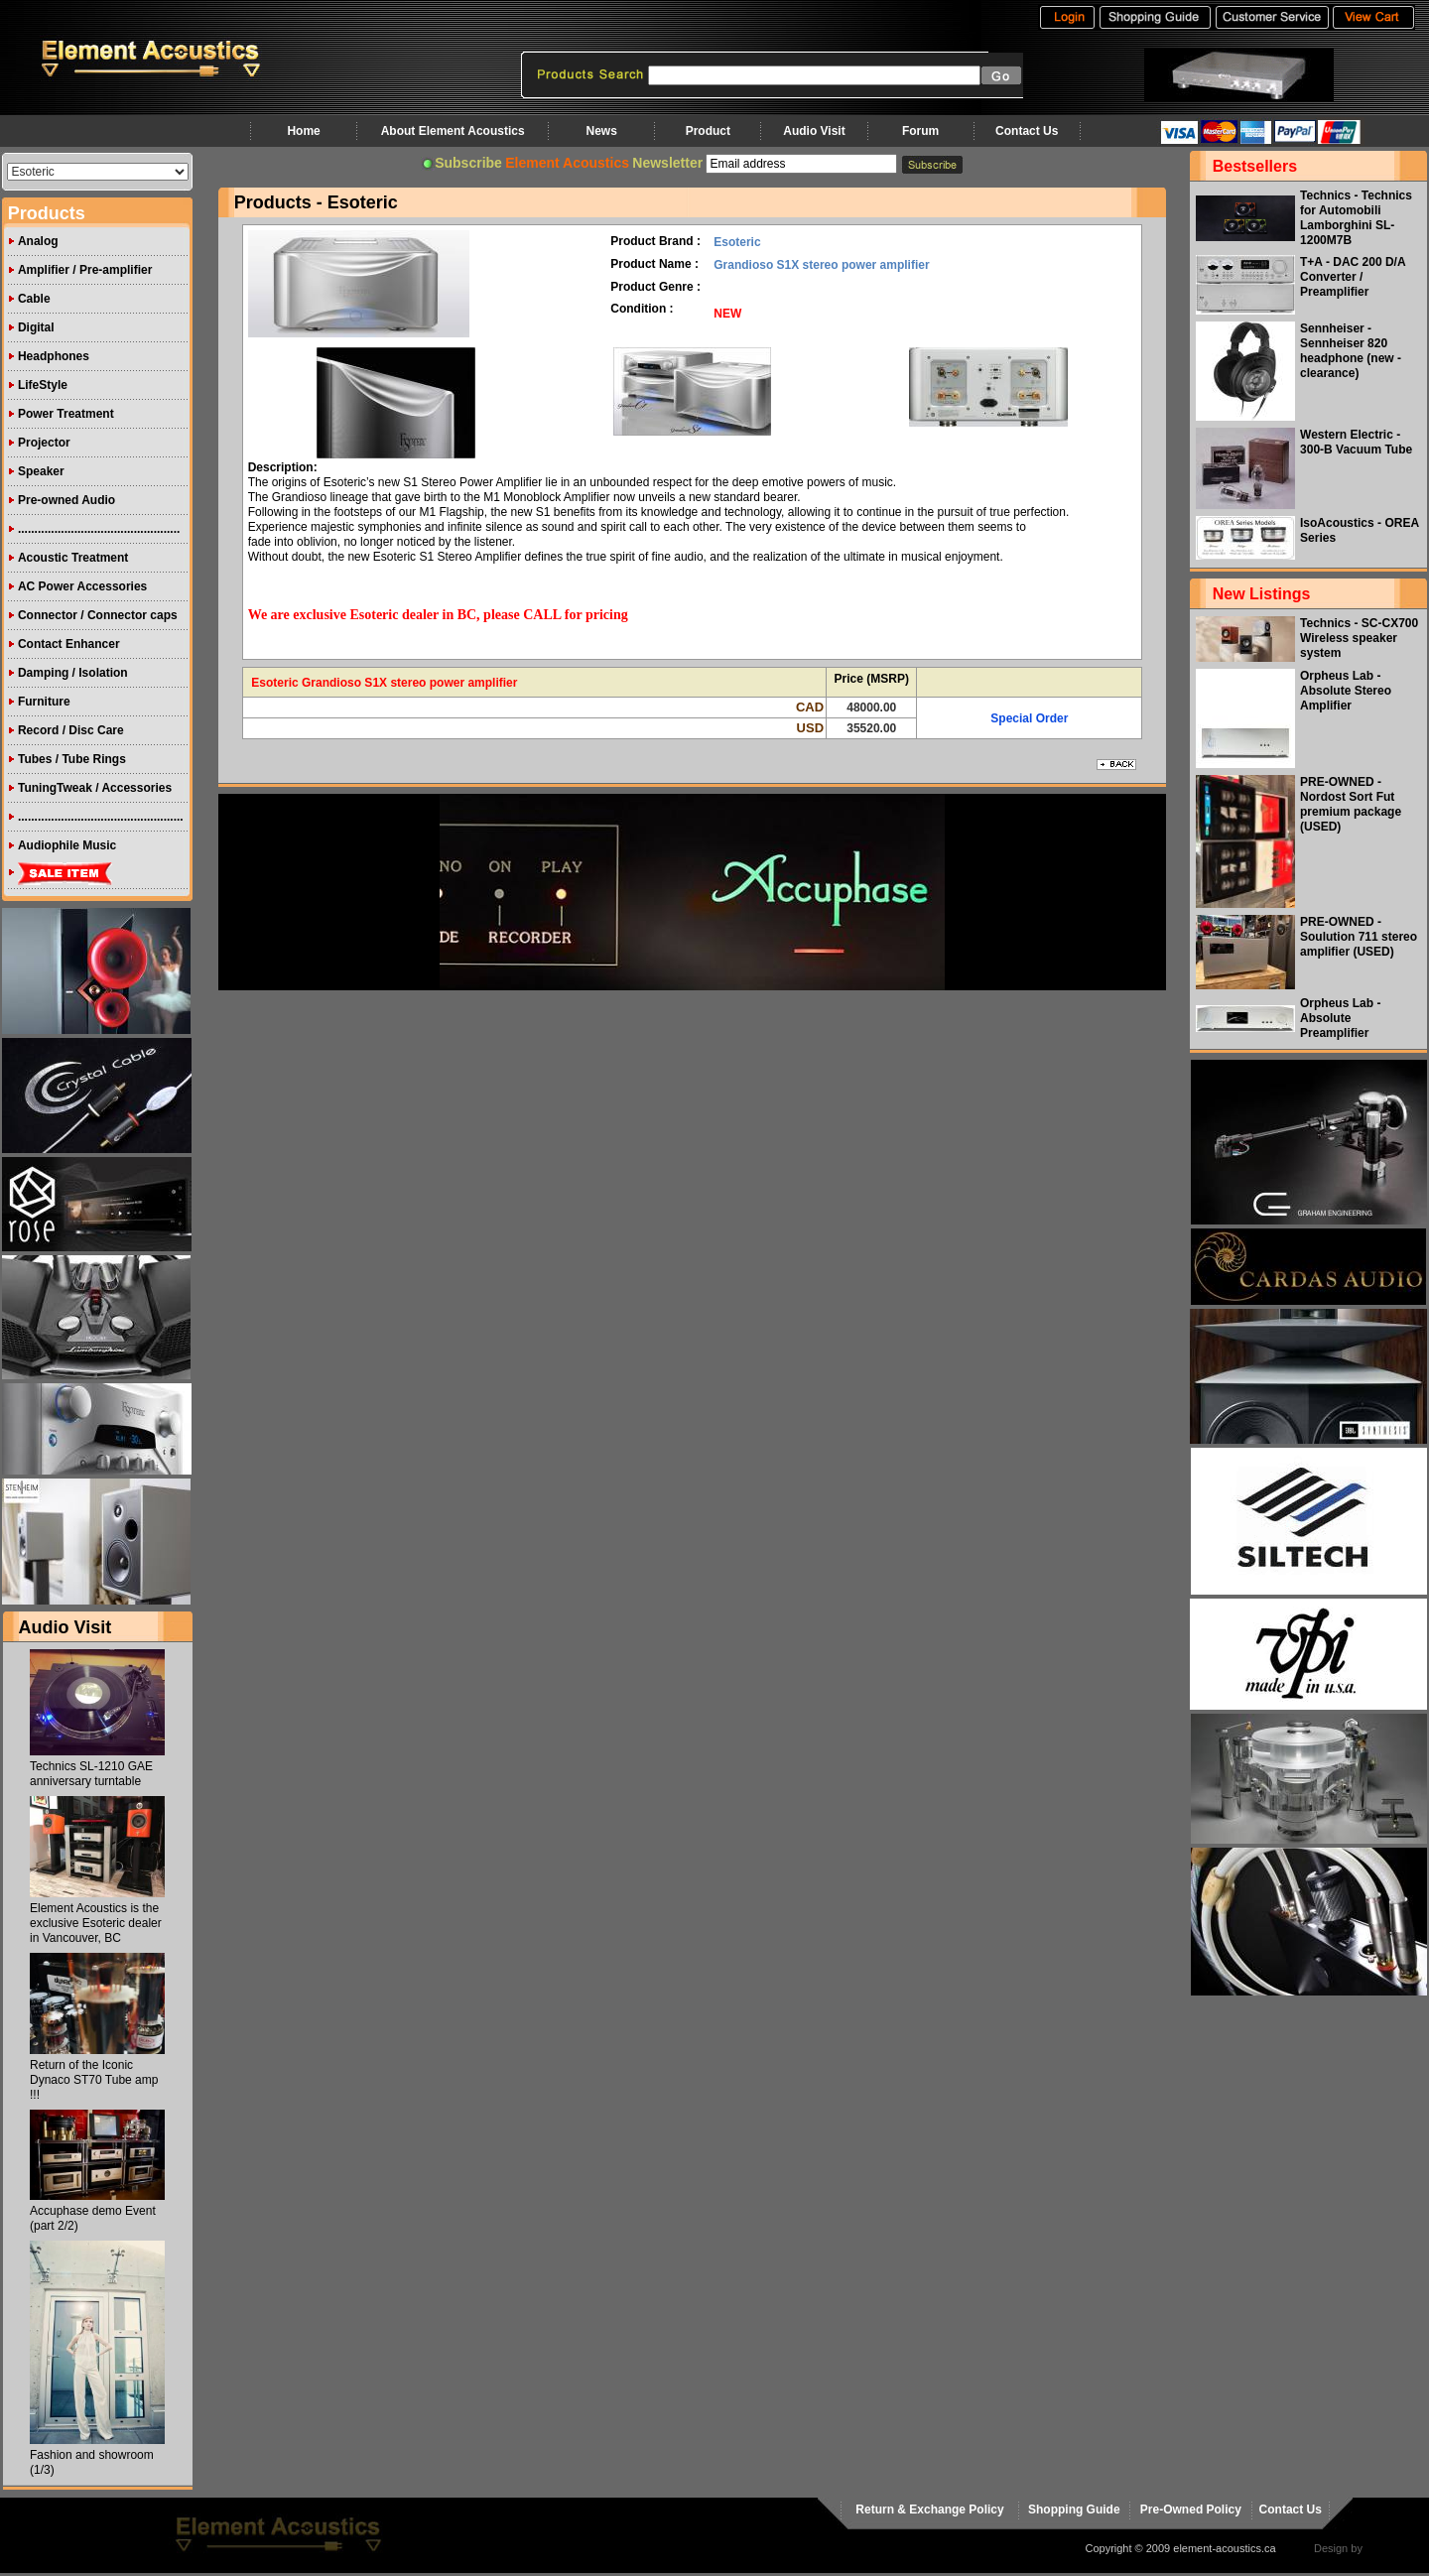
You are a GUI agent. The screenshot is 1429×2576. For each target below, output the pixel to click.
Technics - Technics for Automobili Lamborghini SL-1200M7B (1356, 218)
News (600, 131)
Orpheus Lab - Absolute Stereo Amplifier (1345, 690)
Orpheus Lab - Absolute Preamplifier (1340, 1018)
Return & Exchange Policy (929, 2509)
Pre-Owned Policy (1190, 2509)
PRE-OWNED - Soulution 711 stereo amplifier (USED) (1358, 937)
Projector (44, 443)
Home (303, 131)
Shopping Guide (1074, 2509)
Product (708, 131)
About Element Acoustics (453, 131)
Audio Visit (813, 131)
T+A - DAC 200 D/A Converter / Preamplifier (1352, 277)
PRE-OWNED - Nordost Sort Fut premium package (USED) (1350, 804)
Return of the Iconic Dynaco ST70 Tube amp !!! (94, 2080)
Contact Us (1026, 131)
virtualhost (1390, 2548)
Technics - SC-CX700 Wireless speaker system (1359, 638)
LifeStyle (42, 385)
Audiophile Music (67, 845)
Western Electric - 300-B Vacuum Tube (1356, 442)
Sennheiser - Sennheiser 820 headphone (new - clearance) (1350, 351)
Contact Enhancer (69, 644)
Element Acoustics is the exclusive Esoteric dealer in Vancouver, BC (96, 1923)
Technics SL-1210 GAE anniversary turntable (91, 1773)
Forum (920, 131)
